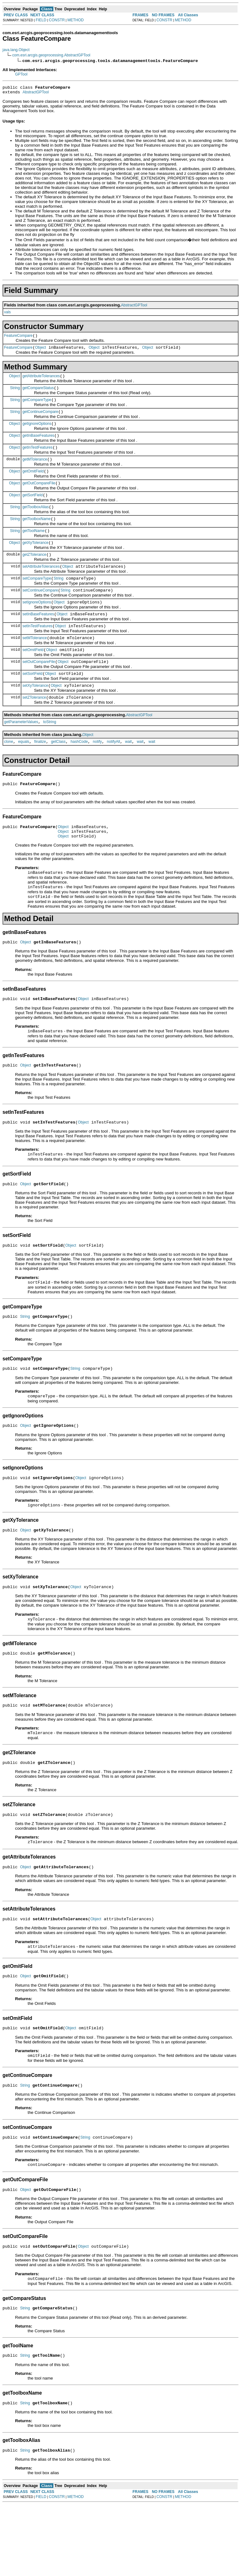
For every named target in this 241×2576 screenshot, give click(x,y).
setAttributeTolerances (41, 586)
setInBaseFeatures (38, 637)
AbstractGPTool (36, 94)
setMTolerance (34, 663)
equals (23, 773)
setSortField (32, 702)
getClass (58, 773)
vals (7, 314)
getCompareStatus (38, 393)
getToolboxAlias (35, 522)
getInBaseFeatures (38, 445)
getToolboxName (36, 535)
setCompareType (36, 599)
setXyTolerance (35, 714)
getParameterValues (21, 753)
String (15, 393)
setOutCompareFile (38, 689)
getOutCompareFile (38, 496)
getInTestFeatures (37, 458)
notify (97, 773)
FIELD (41, 20)
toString (49, 753)
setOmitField (32, 676)
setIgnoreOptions (36, 625)
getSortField (32, 509)
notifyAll (113, 773)
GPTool (21, 74)
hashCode (79, 773)
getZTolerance (34, 573)
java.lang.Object (16, 50)
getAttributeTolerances (41, 380)
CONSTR (57, 20)
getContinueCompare (40, 419)
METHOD (75, 20)
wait (128, 773)
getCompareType (36, 406)
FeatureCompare (18, 338)
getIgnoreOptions (36, 432)
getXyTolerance (35, 560)
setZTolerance (34, 727)
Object (40, 351)
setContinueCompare (40, 612)
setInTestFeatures (37, 650)
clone (8, 773)
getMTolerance (34, 470)
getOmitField (33, 483)
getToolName (33, 547)
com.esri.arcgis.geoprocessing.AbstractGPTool (51, 55)
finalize (40, 773)
